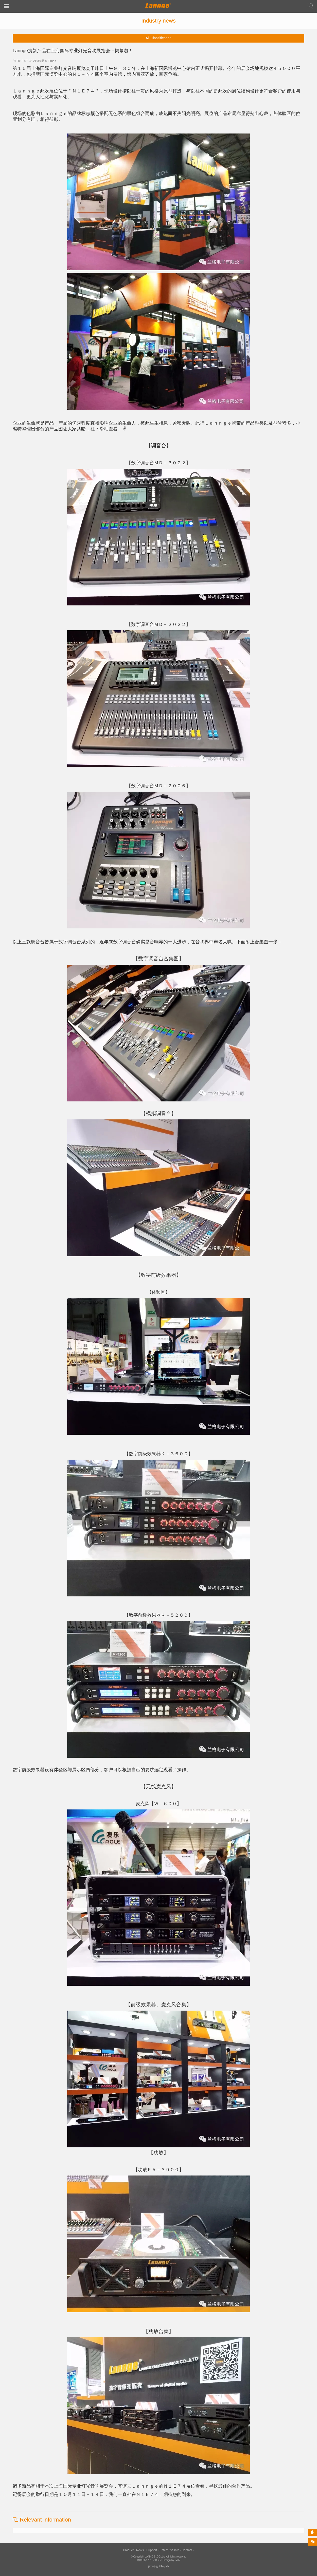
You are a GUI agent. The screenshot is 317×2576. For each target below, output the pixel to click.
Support (151, 2550)
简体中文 (153, 2566)
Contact (187, 2550)
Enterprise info (169, 2550)
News (140, 2550)
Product (128, 2550)
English (165, 2566)
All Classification (158, 38)
